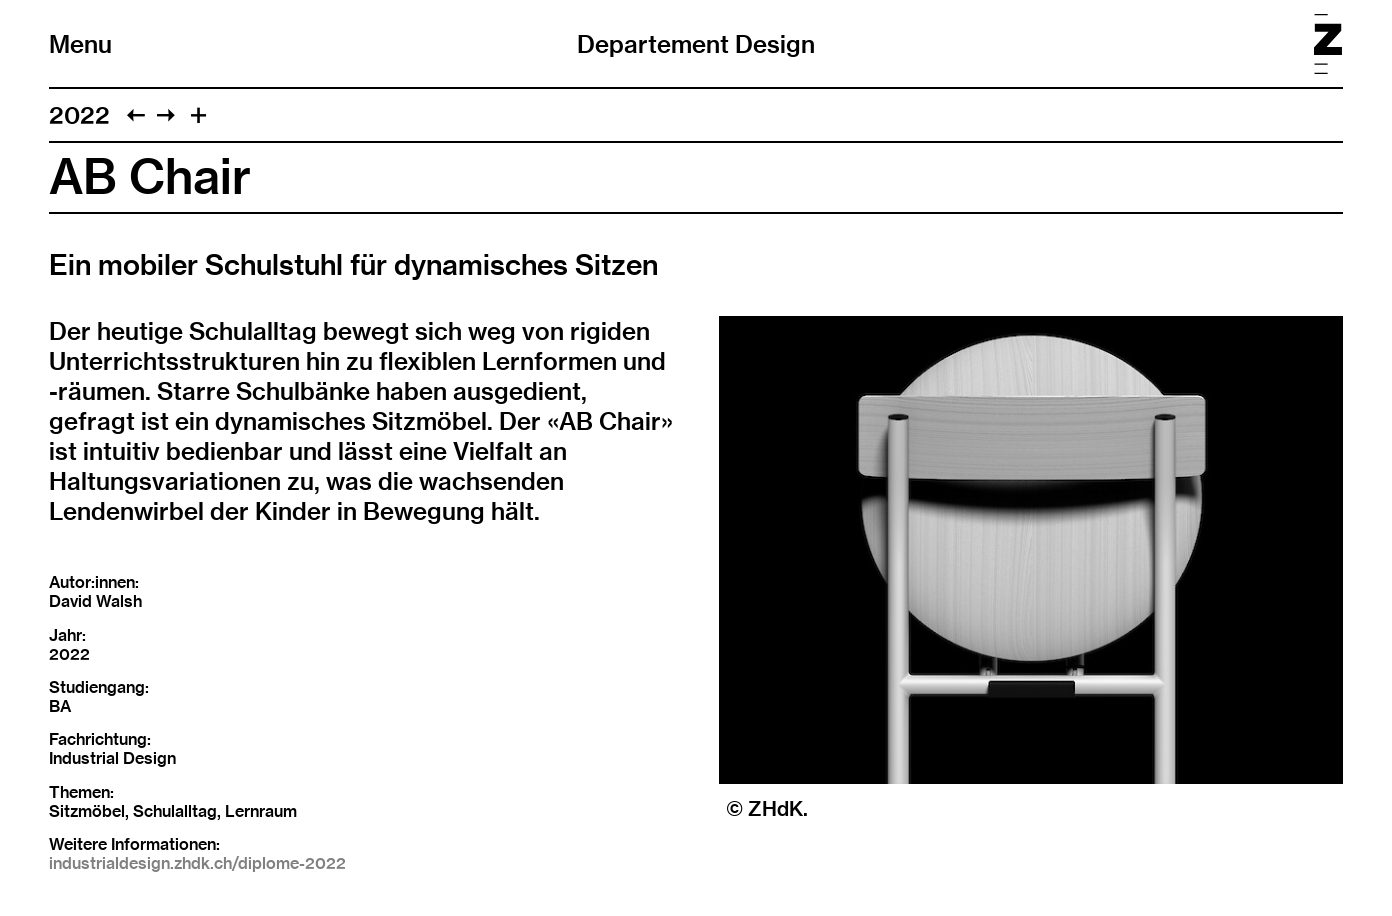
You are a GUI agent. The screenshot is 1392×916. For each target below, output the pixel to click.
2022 (79, 115)
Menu (80, 44)
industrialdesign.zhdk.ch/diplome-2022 (197, 863)
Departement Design (696, 44)
